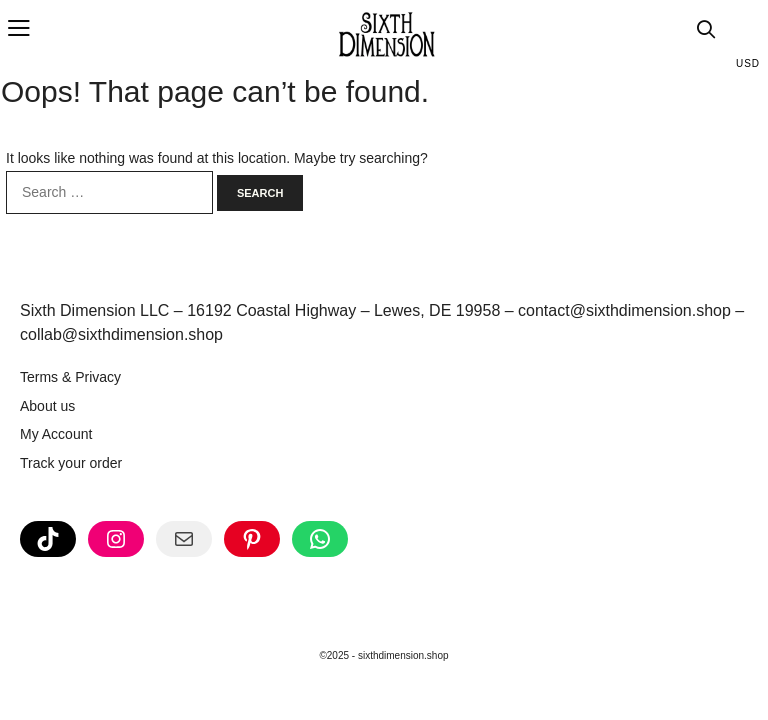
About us (47, 406)
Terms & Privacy (70, 377)
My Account (56, 434)
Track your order (71, 463)
